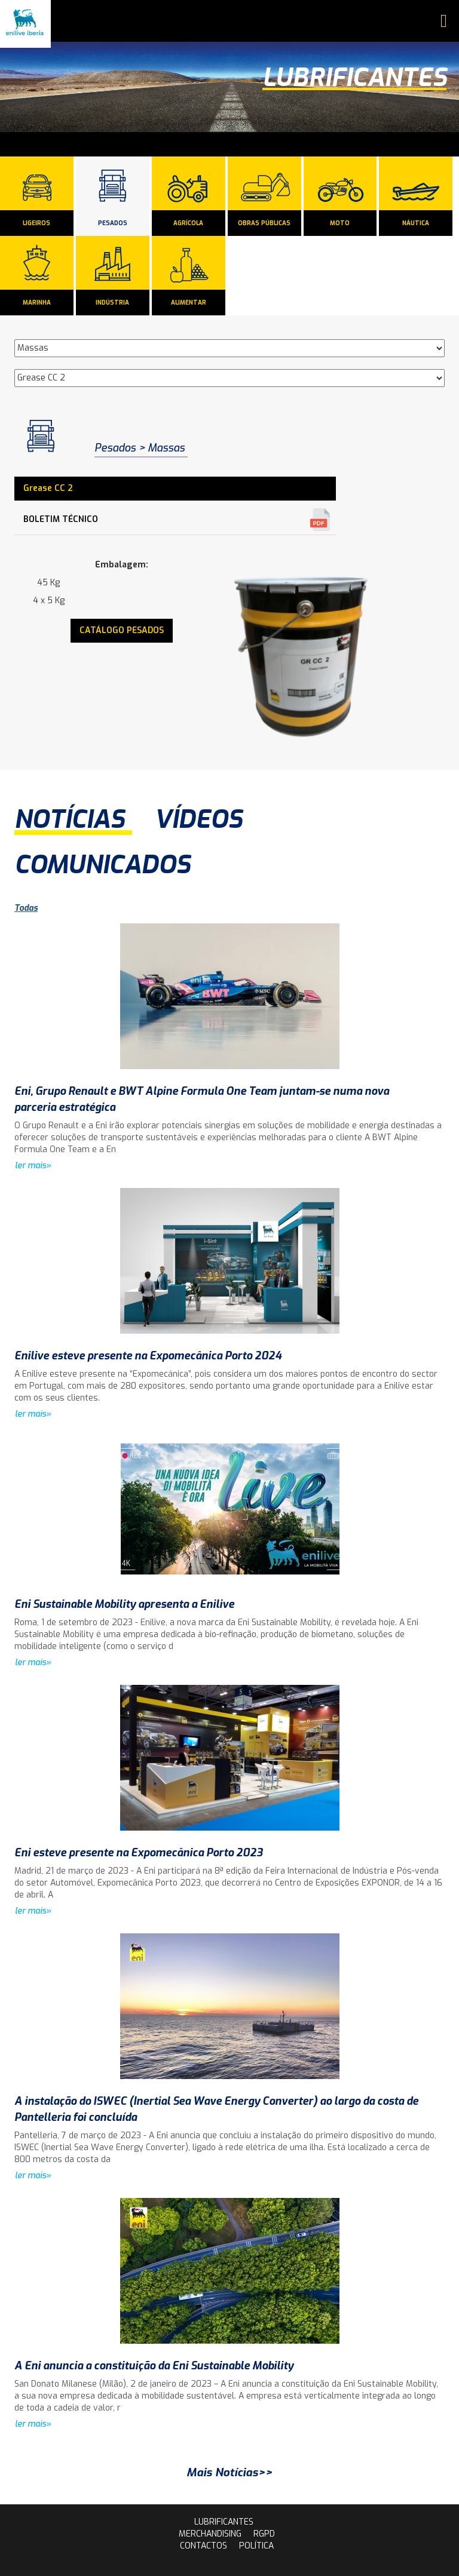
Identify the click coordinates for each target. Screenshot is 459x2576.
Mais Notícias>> (229, 2472)
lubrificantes (223, 2522)
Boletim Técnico (60, 519)
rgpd (264, 2534)
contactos (203, 2546)
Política (256, 2546)
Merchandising (210, 2534)
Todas (26, 908)
